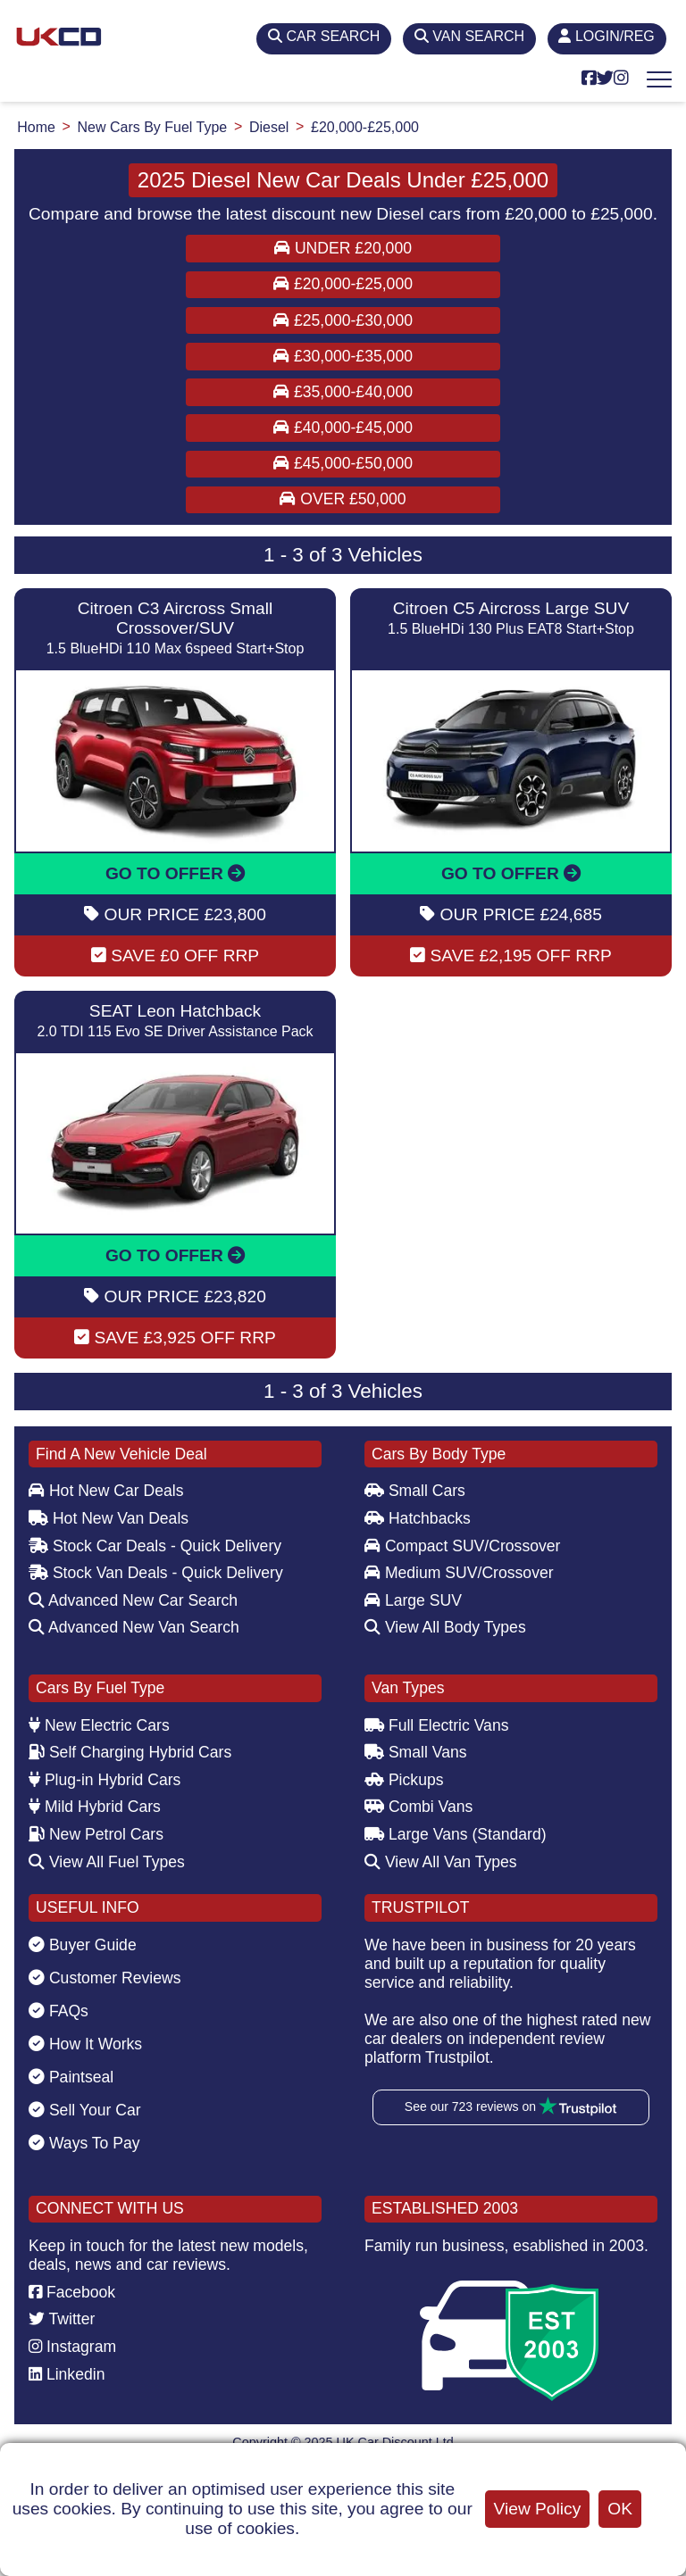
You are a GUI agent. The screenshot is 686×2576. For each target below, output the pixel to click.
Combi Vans (418, 1807)
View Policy (537, 2508)
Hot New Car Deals (106, 1491)
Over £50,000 (343, 499)
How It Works (85, 2044)
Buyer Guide (83, 1945)
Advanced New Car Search (133, 1600)
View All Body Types (445, 1627)
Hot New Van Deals (108, 1518)
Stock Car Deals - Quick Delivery (155, 1546)
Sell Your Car (85, 2110)
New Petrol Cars (96, 1834)
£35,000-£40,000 (343, 392)
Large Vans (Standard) (455, 1834)
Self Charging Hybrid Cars (130, 1752)
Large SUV (413, 1600)
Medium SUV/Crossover (459, 1573)
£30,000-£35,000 (343, 356)
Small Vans (415, 1752)
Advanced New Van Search (134, 1627)
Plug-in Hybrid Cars (104, 1780)
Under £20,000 (343, 248)
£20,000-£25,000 (343, 284)
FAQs (58, 2011)
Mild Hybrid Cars (95, 1807)
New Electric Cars (99, 1725)
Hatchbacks (417, 1518)
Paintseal (71, 2077)
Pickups (404, 1780)
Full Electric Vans (436, 1725)
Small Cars (414, 1491)
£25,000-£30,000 (343, 320)
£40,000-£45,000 (343, 427)
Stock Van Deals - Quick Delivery (156, 1573)
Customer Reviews (105, 1978)
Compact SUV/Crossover (462, 1546)
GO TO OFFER (175, 873)
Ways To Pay (84, 2143)
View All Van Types (440, 1862)
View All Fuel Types (107, 1862)
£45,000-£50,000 (343, 463)
